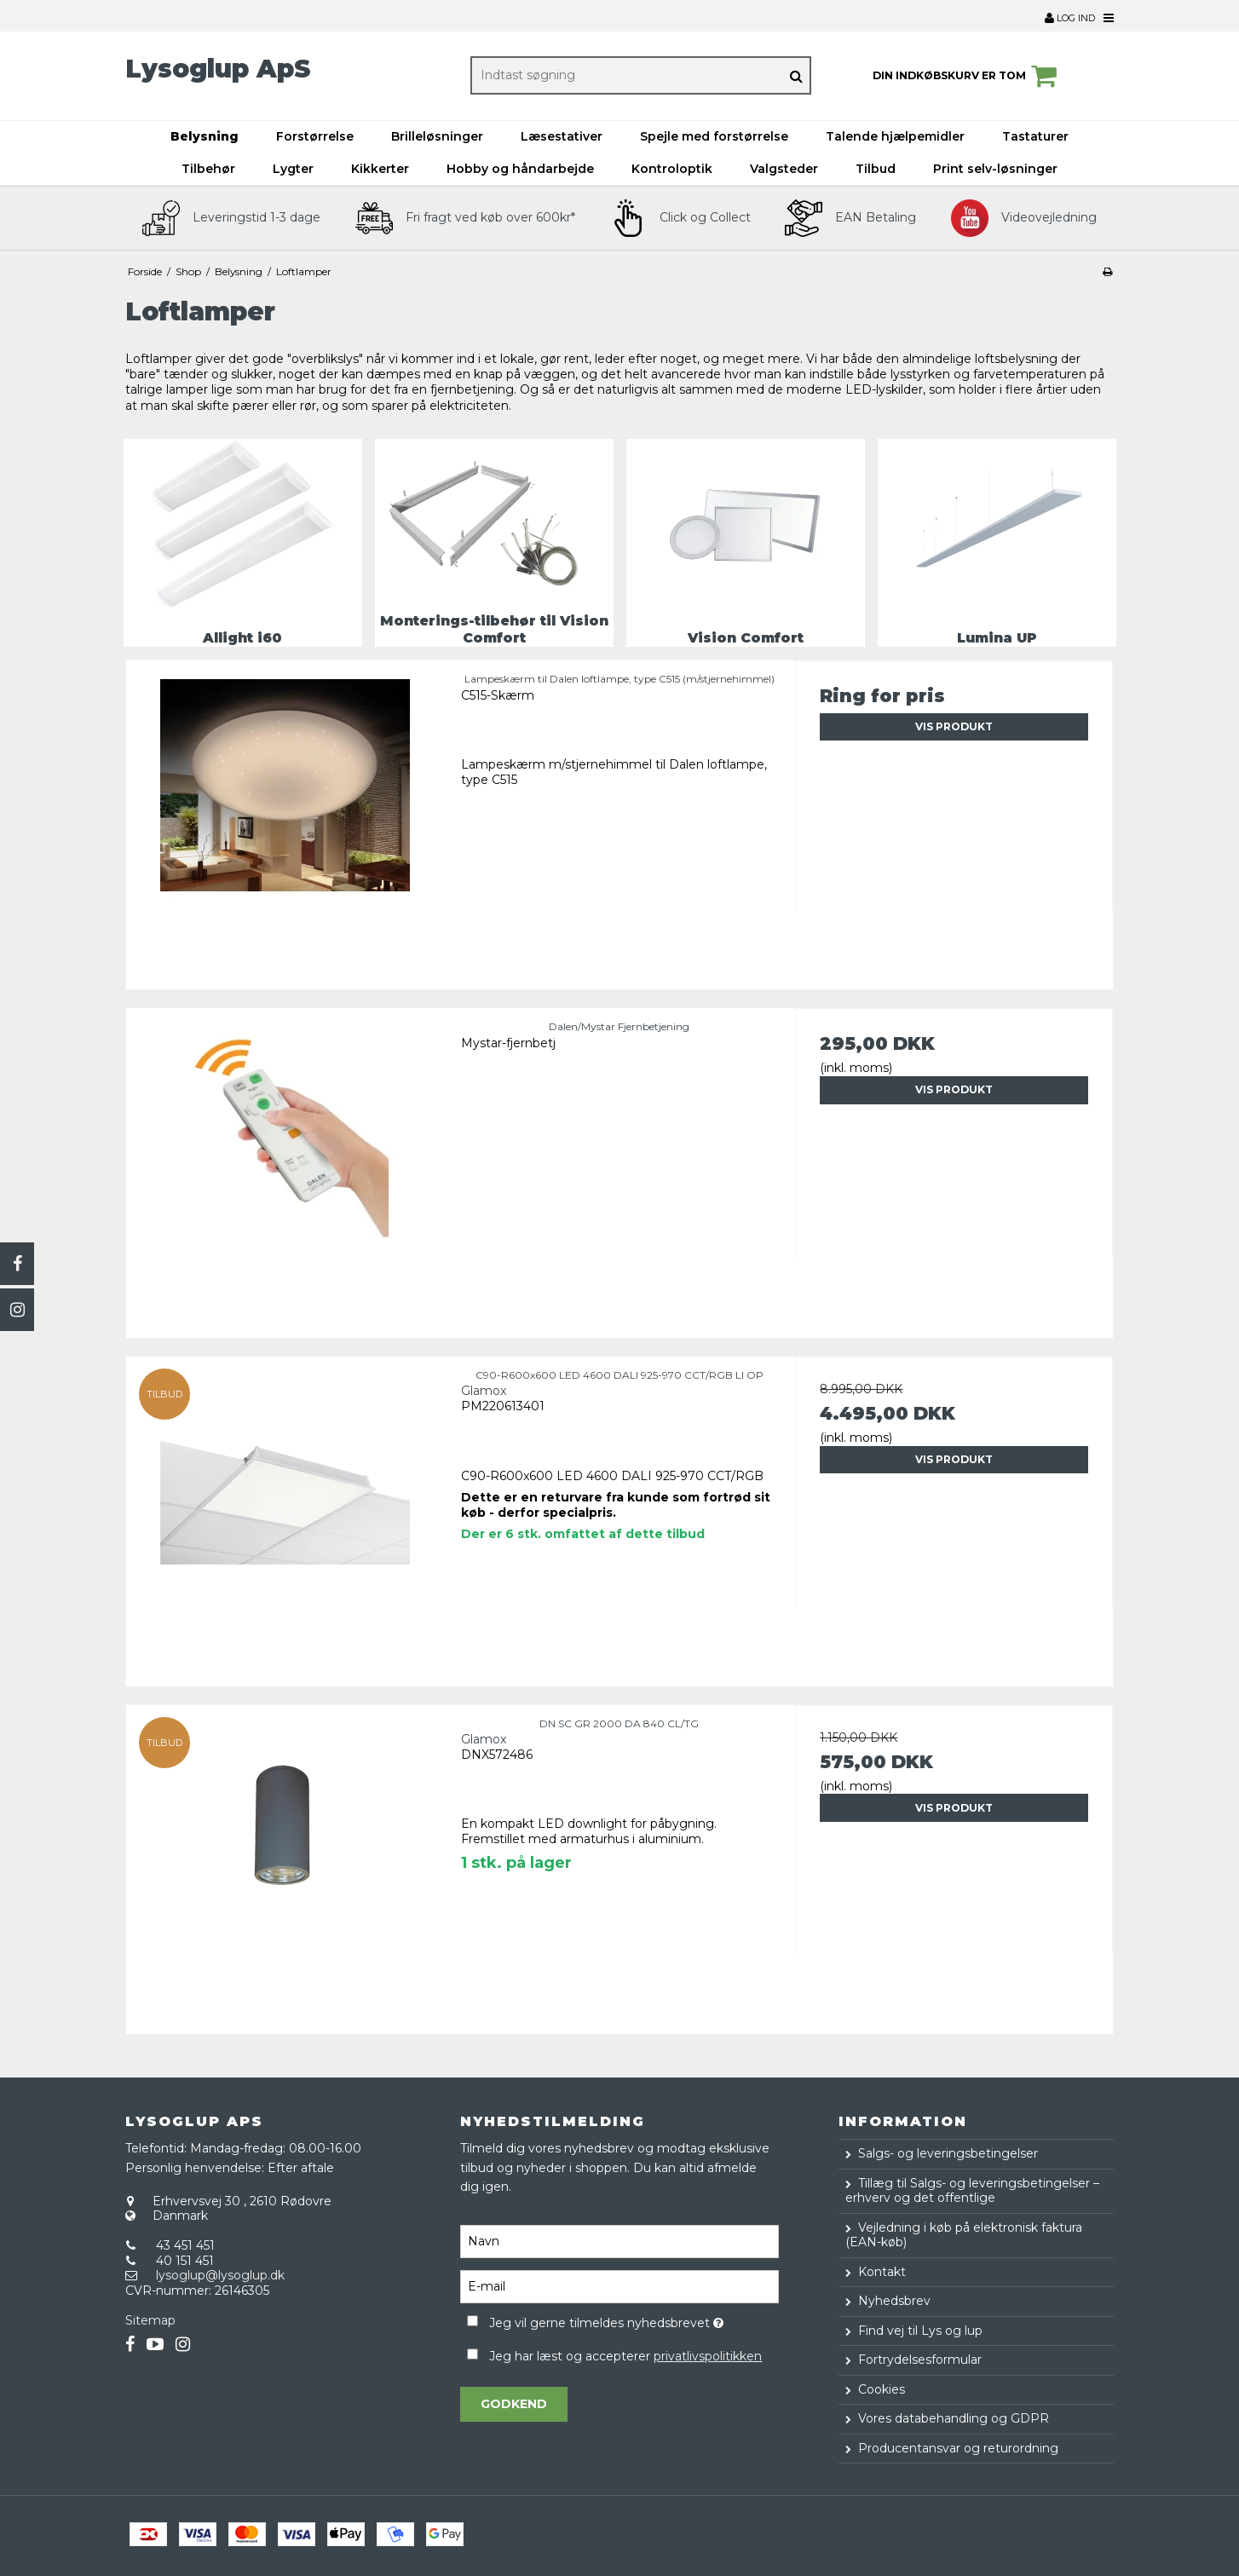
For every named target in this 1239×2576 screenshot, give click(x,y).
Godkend (514, 2404)
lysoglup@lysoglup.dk (220, 2275)
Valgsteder (784, 168)
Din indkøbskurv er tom (967, 75)
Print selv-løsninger (995, 168)
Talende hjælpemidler (895, 136)
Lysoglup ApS (218, 69)
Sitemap (150, 2320)
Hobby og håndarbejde (520, 168)
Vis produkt (954, 726)
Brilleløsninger (437, 136)
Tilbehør (208, 168)
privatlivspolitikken (708, 2356)
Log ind (1070, 18)
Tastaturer (1035, 136)
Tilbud (876, 168)
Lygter (293, 168)
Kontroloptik (671, 168)
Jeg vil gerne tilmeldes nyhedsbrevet (633, 2320)
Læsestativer (561, 136)
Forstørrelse (315, 136)
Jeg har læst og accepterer (625, 2356)
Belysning (204, 136)
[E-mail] (619, 2286)
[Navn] (619, 2241)
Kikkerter (380, 168)
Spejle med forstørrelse (714, 136)
